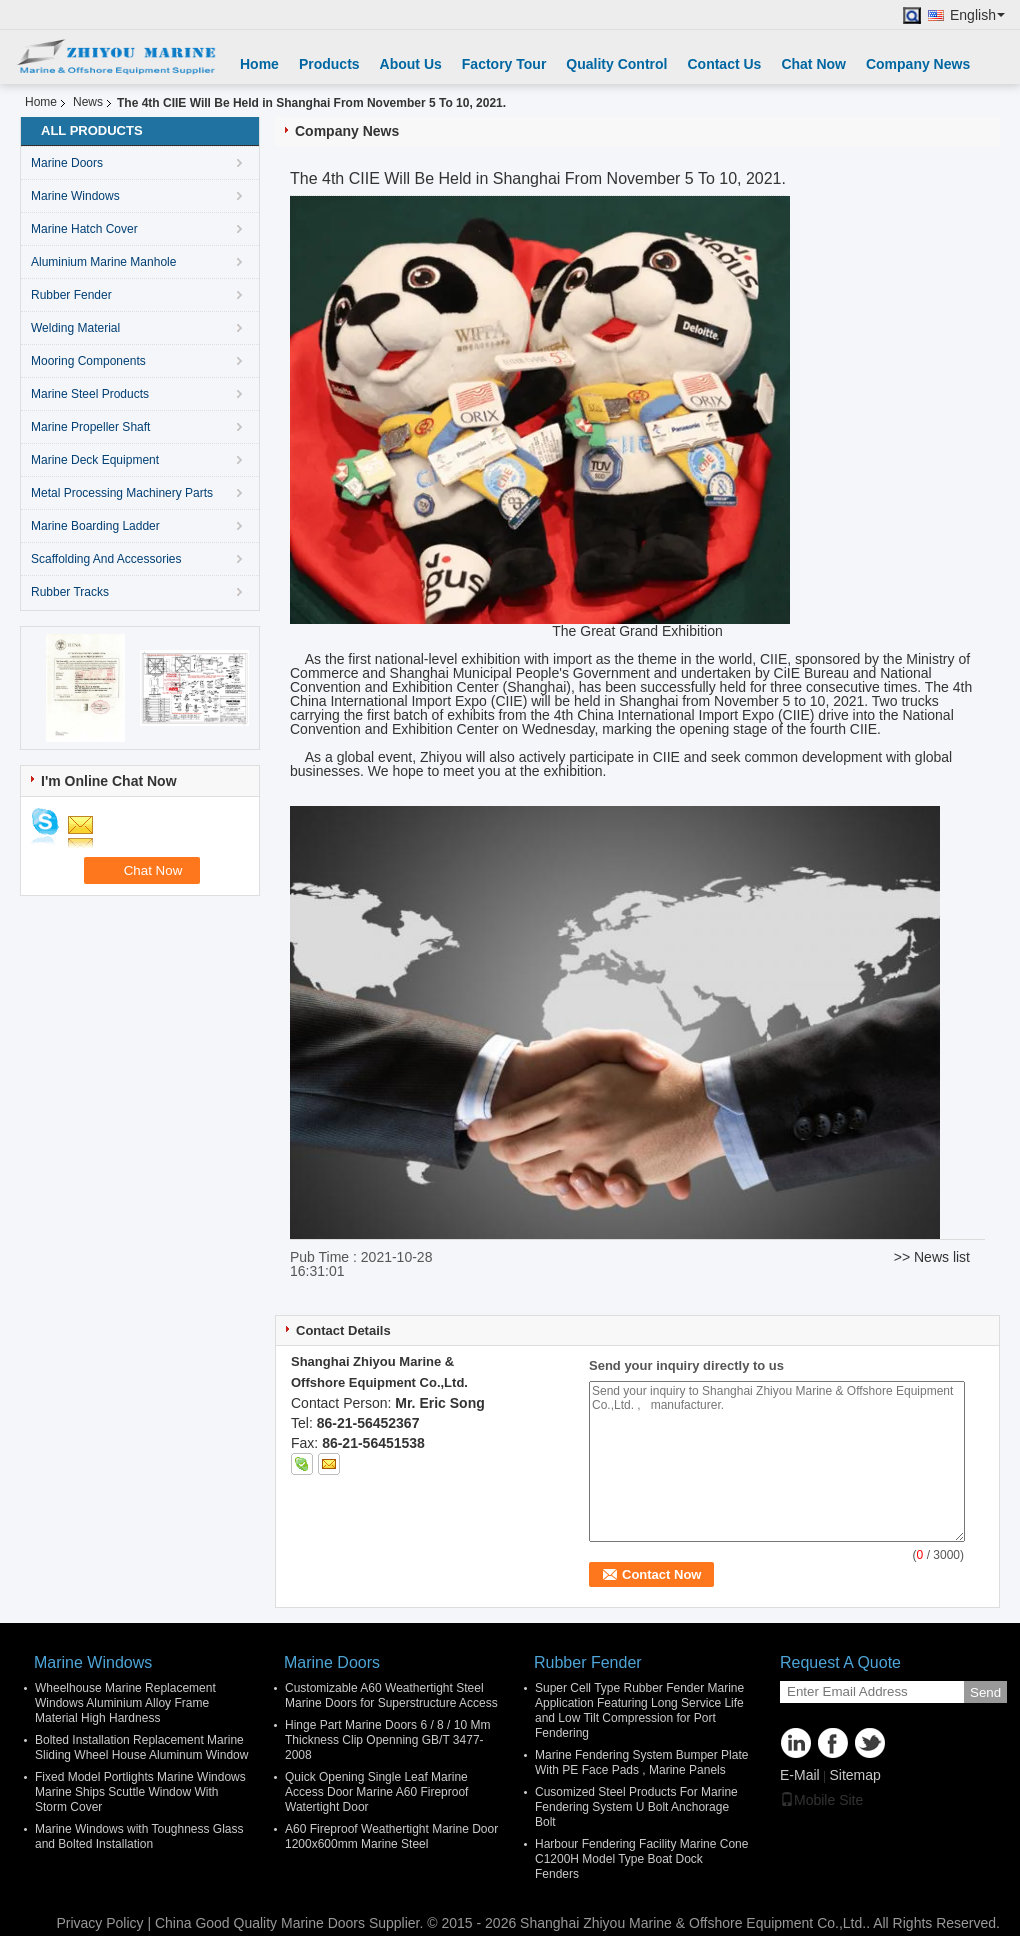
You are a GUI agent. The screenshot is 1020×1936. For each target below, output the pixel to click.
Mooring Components (88, 361)
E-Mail (800, 1775)
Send (985, 1692)
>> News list (932, 1257)
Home (259, 64)
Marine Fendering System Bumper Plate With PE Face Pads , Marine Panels (641, 1762)
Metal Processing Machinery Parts (122, 493)
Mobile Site (821, 1800)
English (977, 15)
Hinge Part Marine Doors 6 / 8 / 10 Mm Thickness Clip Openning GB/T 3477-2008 (387, 1740)
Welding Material (75, 328)
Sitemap (854, 1775)
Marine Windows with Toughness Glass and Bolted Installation (139, 1836)
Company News (918, 64)
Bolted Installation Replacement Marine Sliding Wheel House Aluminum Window (141, 1747)
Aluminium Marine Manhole (103, 262)
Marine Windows (75, 196)
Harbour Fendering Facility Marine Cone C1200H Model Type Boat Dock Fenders (641, 1859)
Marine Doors (67, 163)
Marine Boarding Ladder (95, 526)
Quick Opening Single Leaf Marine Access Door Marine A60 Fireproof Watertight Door (376, 1792)
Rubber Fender (71, 295)
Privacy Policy (99, 1923)
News (88, 102)
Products (329, 64)
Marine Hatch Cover (84, 229)
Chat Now (813, 64)
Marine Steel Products (90, 394)
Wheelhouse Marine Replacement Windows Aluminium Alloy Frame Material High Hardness (125, 1703)
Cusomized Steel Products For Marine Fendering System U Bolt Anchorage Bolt (636, 1807)
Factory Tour (504, 64)
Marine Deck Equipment (95, 460)
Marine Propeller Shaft (90, 427)
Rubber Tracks (70, 592)
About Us (411, 64)
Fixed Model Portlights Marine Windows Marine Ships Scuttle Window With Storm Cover (140, 1792)
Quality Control (616, 64)
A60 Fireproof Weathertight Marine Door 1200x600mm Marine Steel (391, 1836)
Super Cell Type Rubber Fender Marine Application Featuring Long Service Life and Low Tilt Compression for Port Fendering (639, 1710)
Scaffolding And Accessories (106, 559)
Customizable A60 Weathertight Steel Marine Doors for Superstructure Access (391, 1695)
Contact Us (724, 64)
